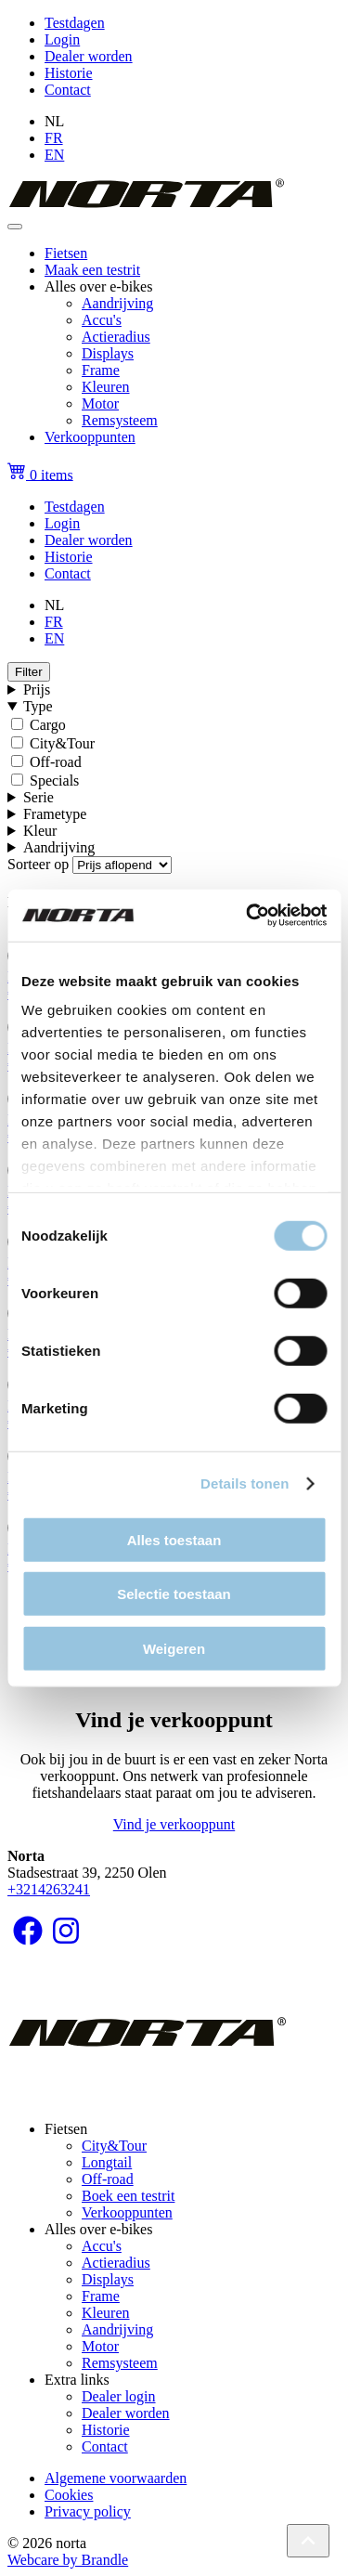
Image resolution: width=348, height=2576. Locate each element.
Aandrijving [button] (59, 847)
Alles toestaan (174, 1539)
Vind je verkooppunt (174, 1824)
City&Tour (62, 743)
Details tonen (244, 1483)
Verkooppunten (90, 437)
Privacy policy (88, 2511)
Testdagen (75, 23)
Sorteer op (38, 864)
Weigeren (174, 1648)
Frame (101, 370)
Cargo (48, 725)
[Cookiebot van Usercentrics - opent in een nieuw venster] (248, 916)
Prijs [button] (36, 689)
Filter (29, 672)
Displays (108, 353)
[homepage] (145, 205)
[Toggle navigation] (14, 226)
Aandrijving (117, 303)
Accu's (102, 320)
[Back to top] (308, 2540)
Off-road (56, 762)
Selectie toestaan (174, 1594)
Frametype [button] (54, 814)
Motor (100, 403)
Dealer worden (89, 56)
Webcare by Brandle (67, 2560)
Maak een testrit (92, 270)
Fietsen (66, 253)
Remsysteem (120, 420)
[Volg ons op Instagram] (66, 1937)
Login (62, 39)
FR (54, 138)
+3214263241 (48, 1889)
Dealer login (119, 2396)
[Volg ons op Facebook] (28, 1937)
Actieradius (116, 337)
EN (54, 155)
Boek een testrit (128, 2196)
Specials (54, 780)
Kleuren (106, 387)
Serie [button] (38, 797)
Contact (68, 90)
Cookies (69, 2495)
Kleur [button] (40, 831)
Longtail (107, 2162)
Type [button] (38, 706)
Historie (69, 73)
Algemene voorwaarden (116, 2478)
